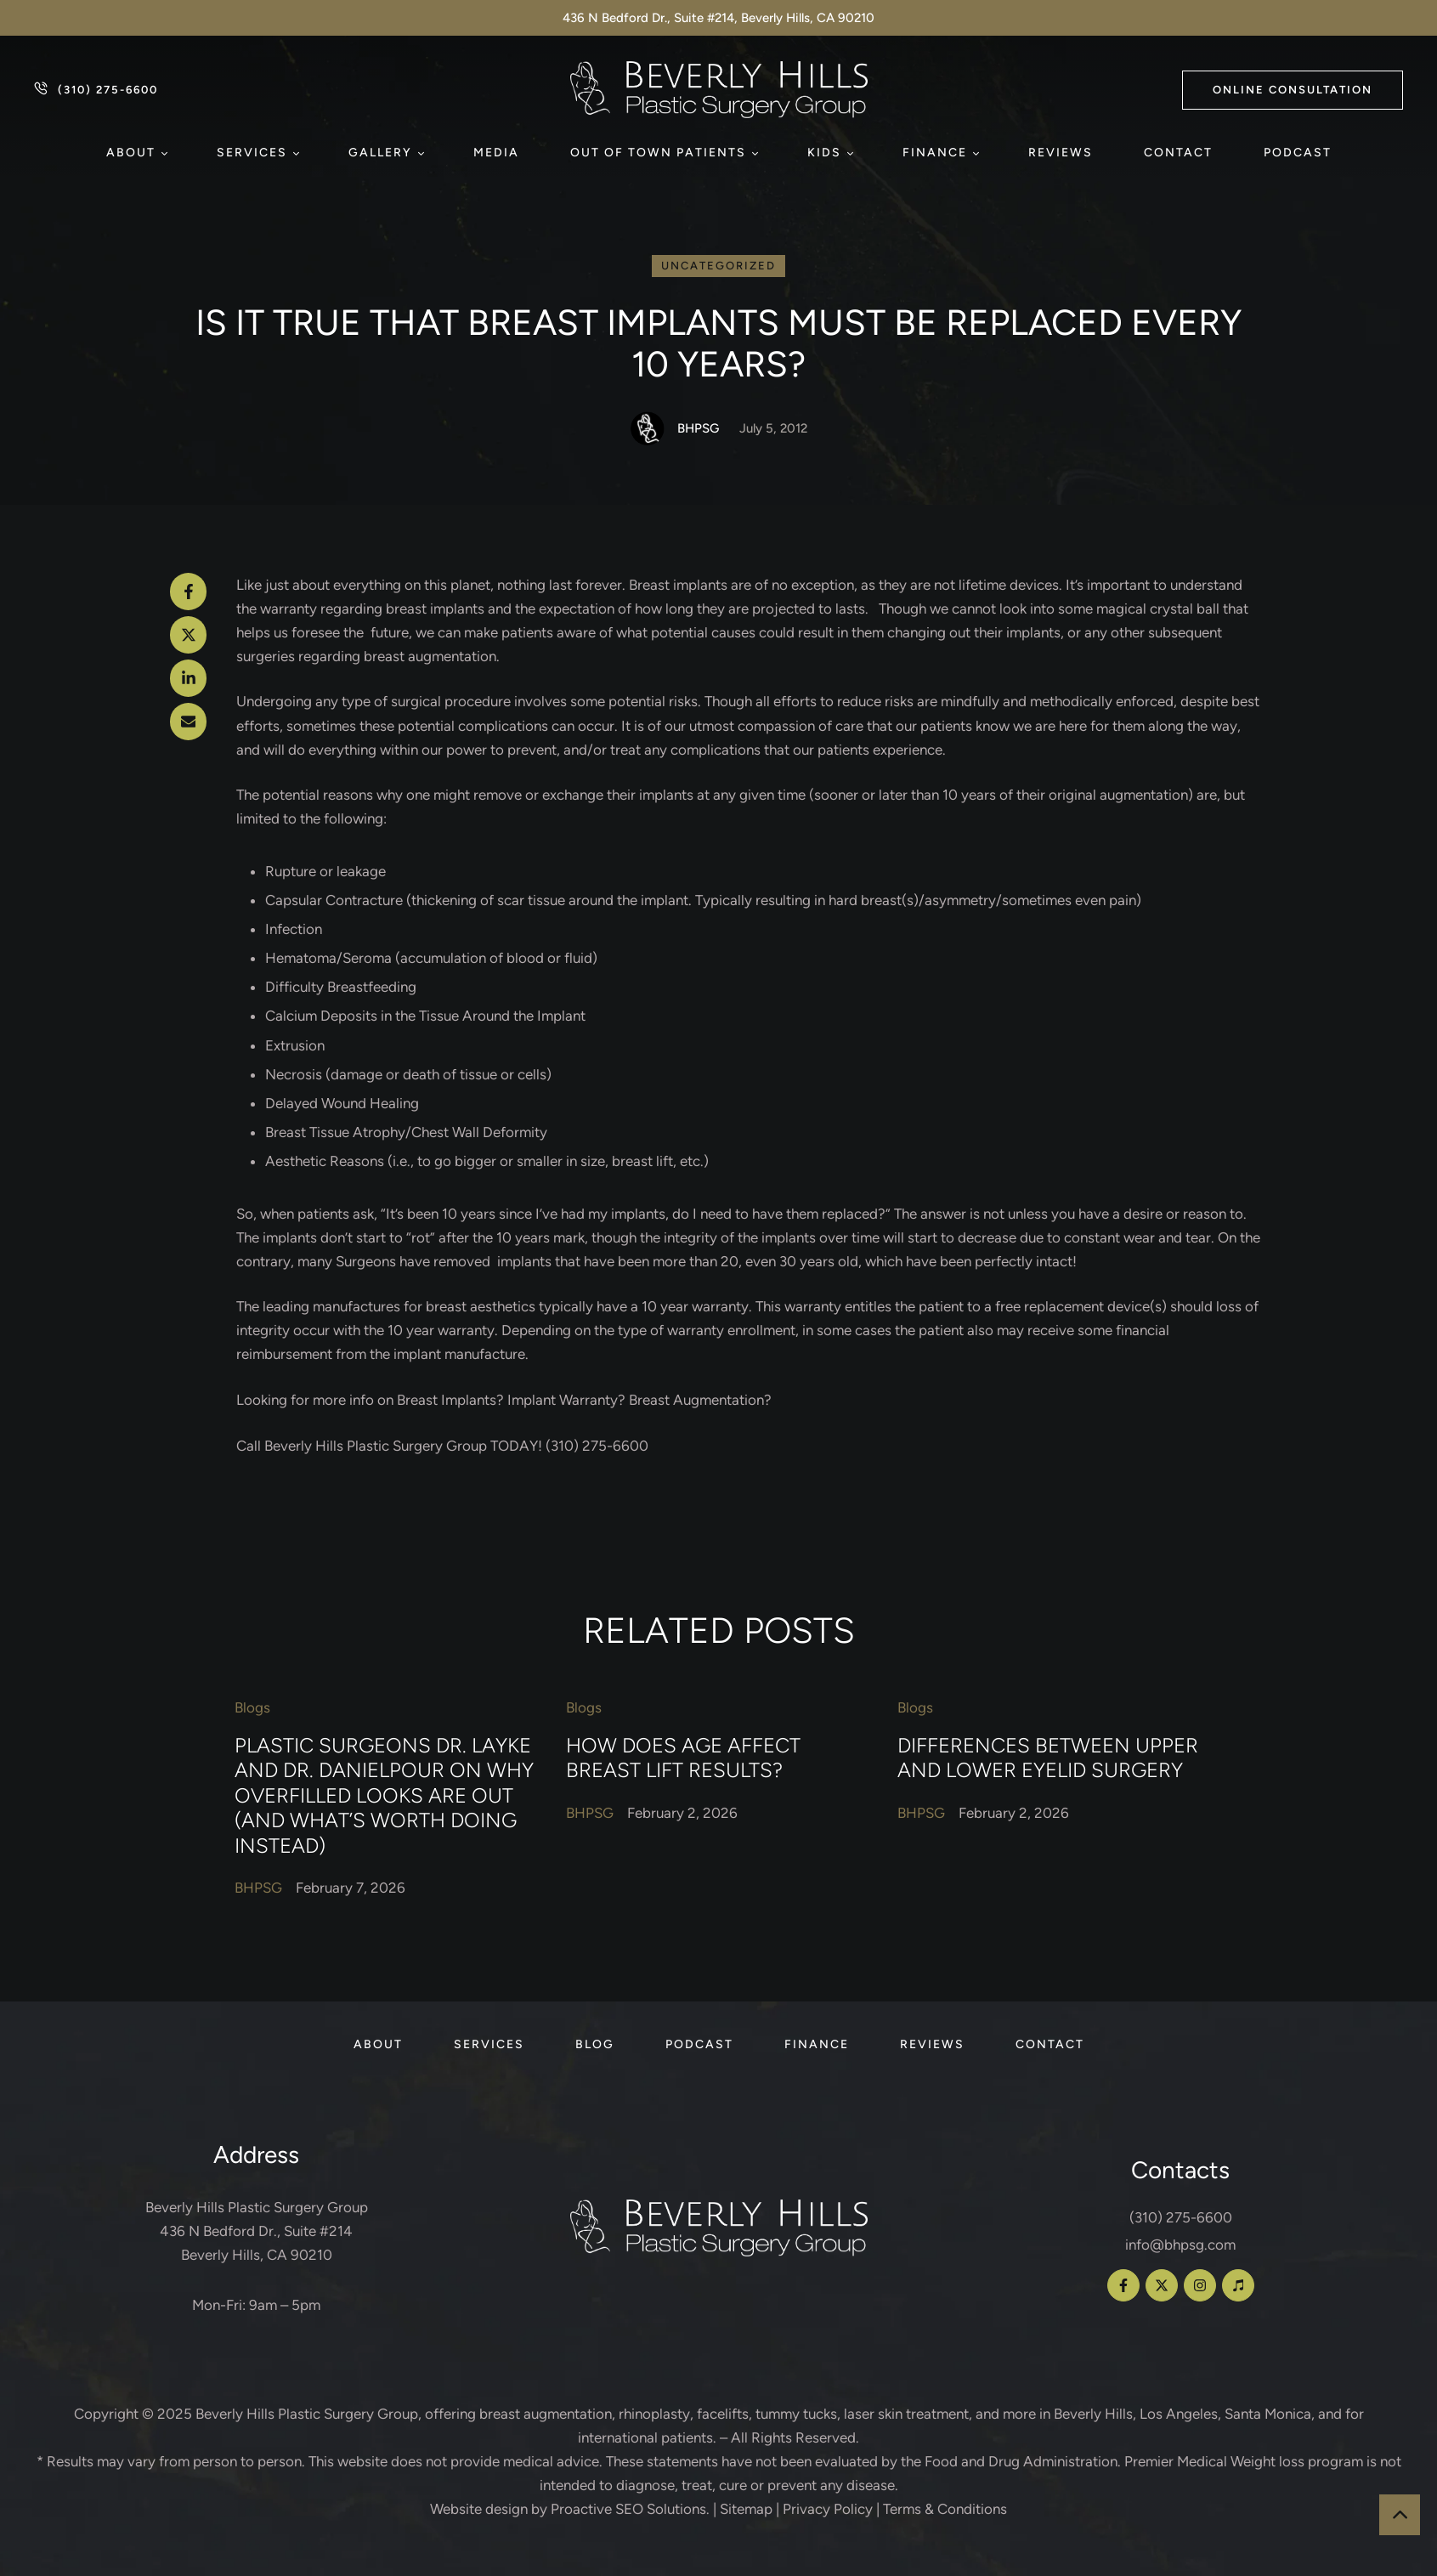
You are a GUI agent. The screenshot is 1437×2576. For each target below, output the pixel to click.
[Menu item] (136, 153)
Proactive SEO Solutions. (630, 2508)
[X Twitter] (188, 635)
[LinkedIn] (188, 678)
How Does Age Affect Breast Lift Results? (683, 1758)
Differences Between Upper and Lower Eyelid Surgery (1047, 1758)
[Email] (188, 721)
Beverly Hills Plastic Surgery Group (306, 2413)
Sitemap (746, 2508)
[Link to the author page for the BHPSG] (648, 428)
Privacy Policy (828, 2508)
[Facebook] (188, 591)
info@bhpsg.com (1180, 2244)
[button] (1292, 90)
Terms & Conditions (945, 2508)
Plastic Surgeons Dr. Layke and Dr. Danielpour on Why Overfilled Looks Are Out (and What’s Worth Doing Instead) (384, 1796)
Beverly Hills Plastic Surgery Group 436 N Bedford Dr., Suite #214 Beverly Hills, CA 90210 (256, 2231)
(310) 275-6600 (1180, 2217)
